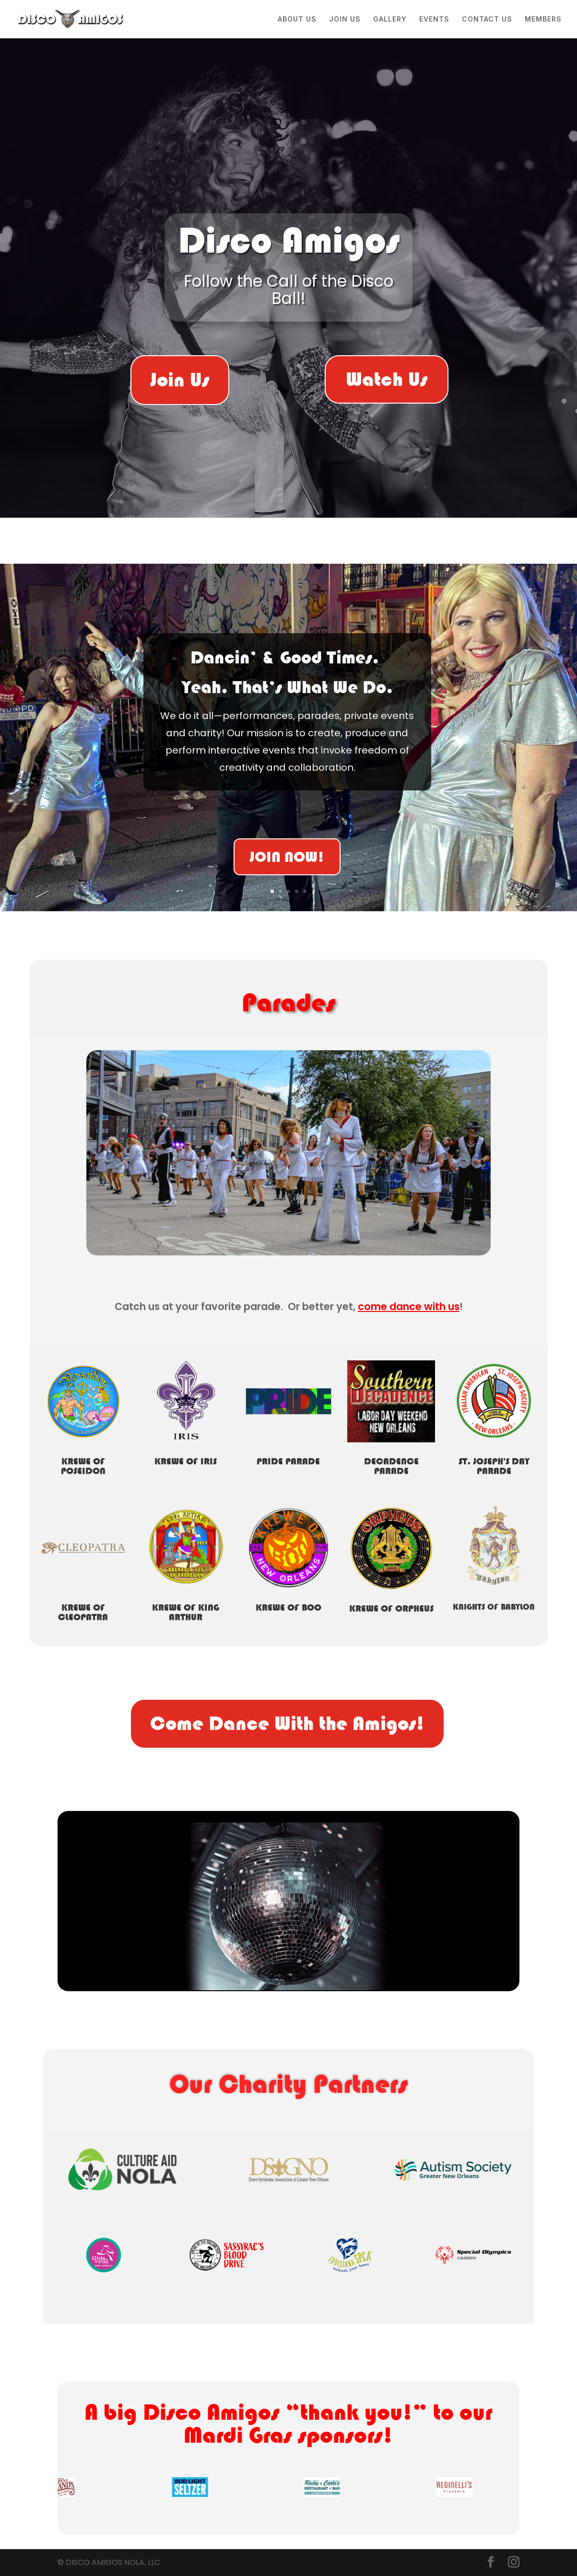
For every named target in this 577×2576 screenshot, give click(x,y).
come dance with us (408, 1306)
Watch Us (386, 379)
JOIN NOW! (287, 858)
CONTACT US (487, 19)
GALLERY (390, 19)
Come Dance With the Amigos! (287, 1723)
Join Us (180, 379)
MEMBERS (543, 19)
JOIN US (345, 19)
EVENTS (434, 19)
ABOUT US (297, 19)
